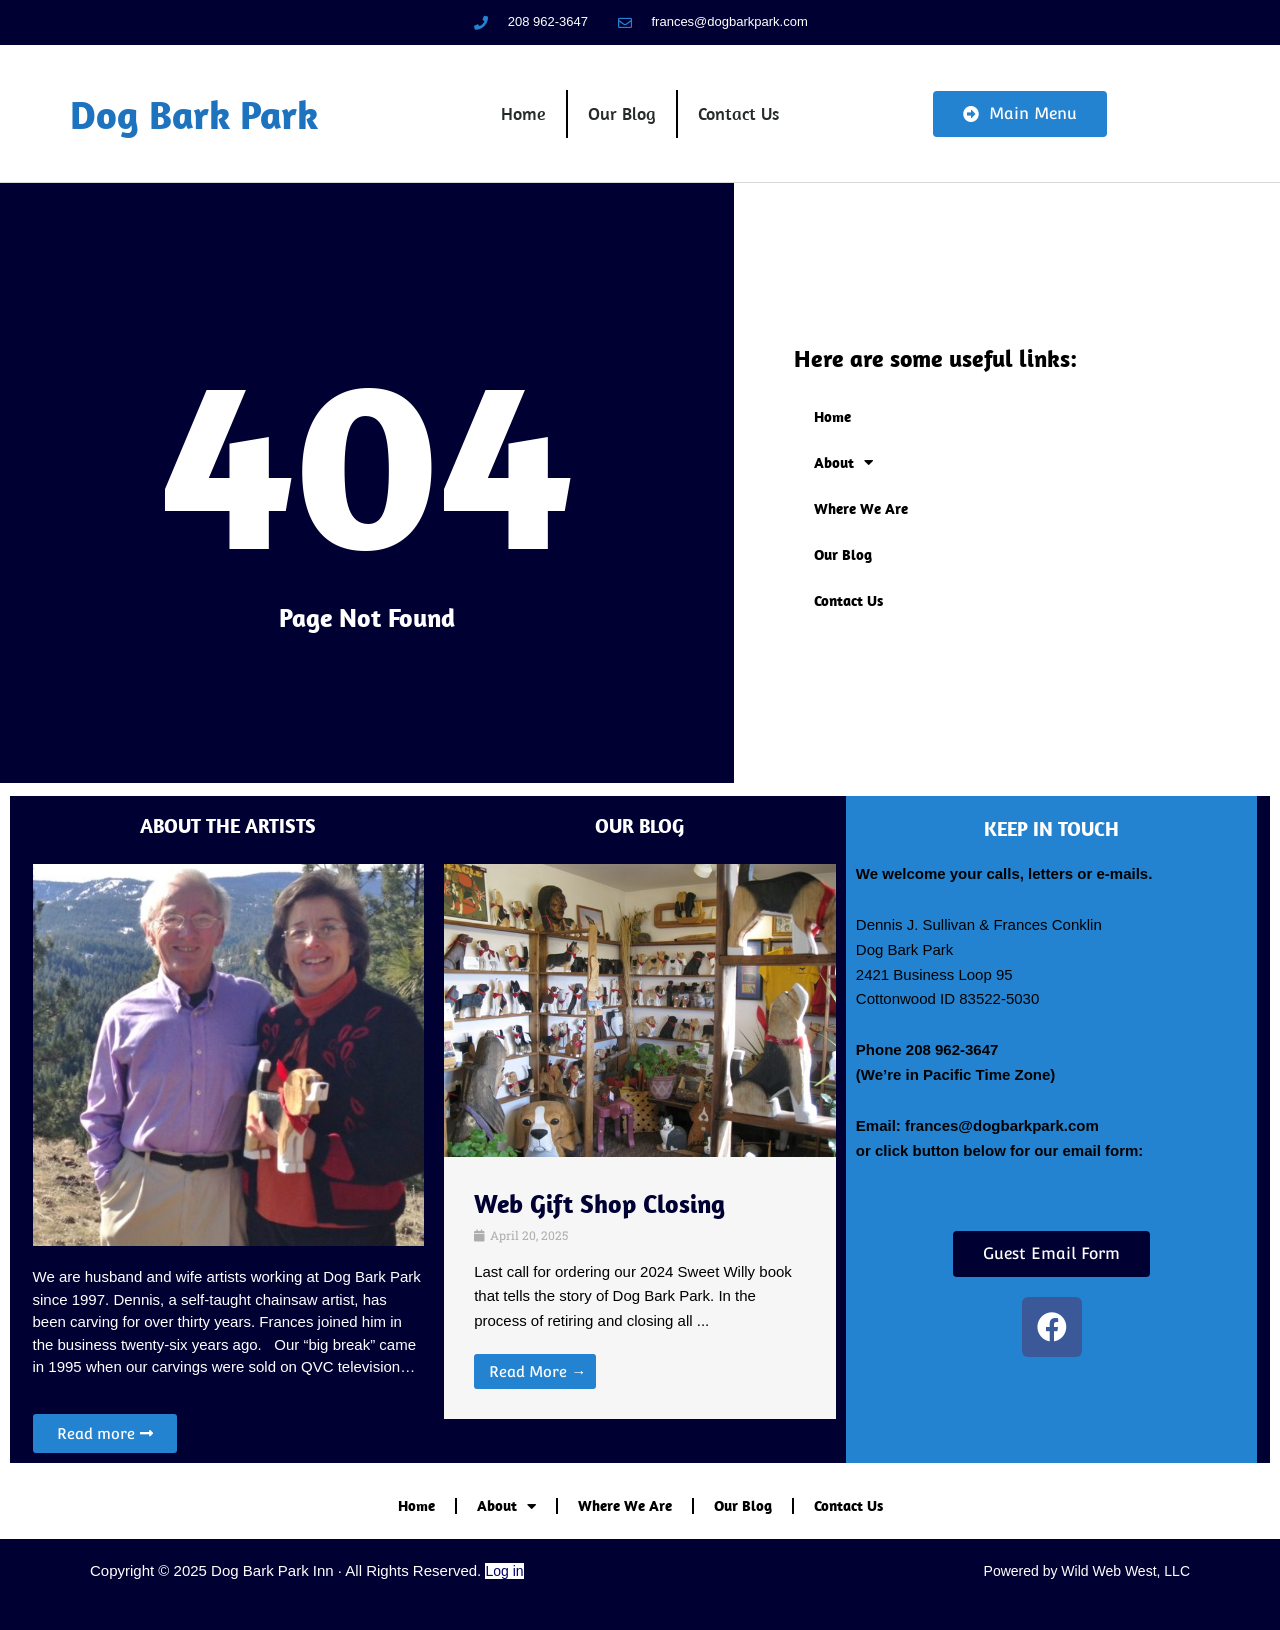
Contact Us (738, 114)
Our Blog (622, 114)
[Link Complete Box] (640, 1288)
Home (523, 114)
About (843, 465)
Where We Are (861, 511)
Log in (504, 1571)
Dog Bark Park (194, 115)
